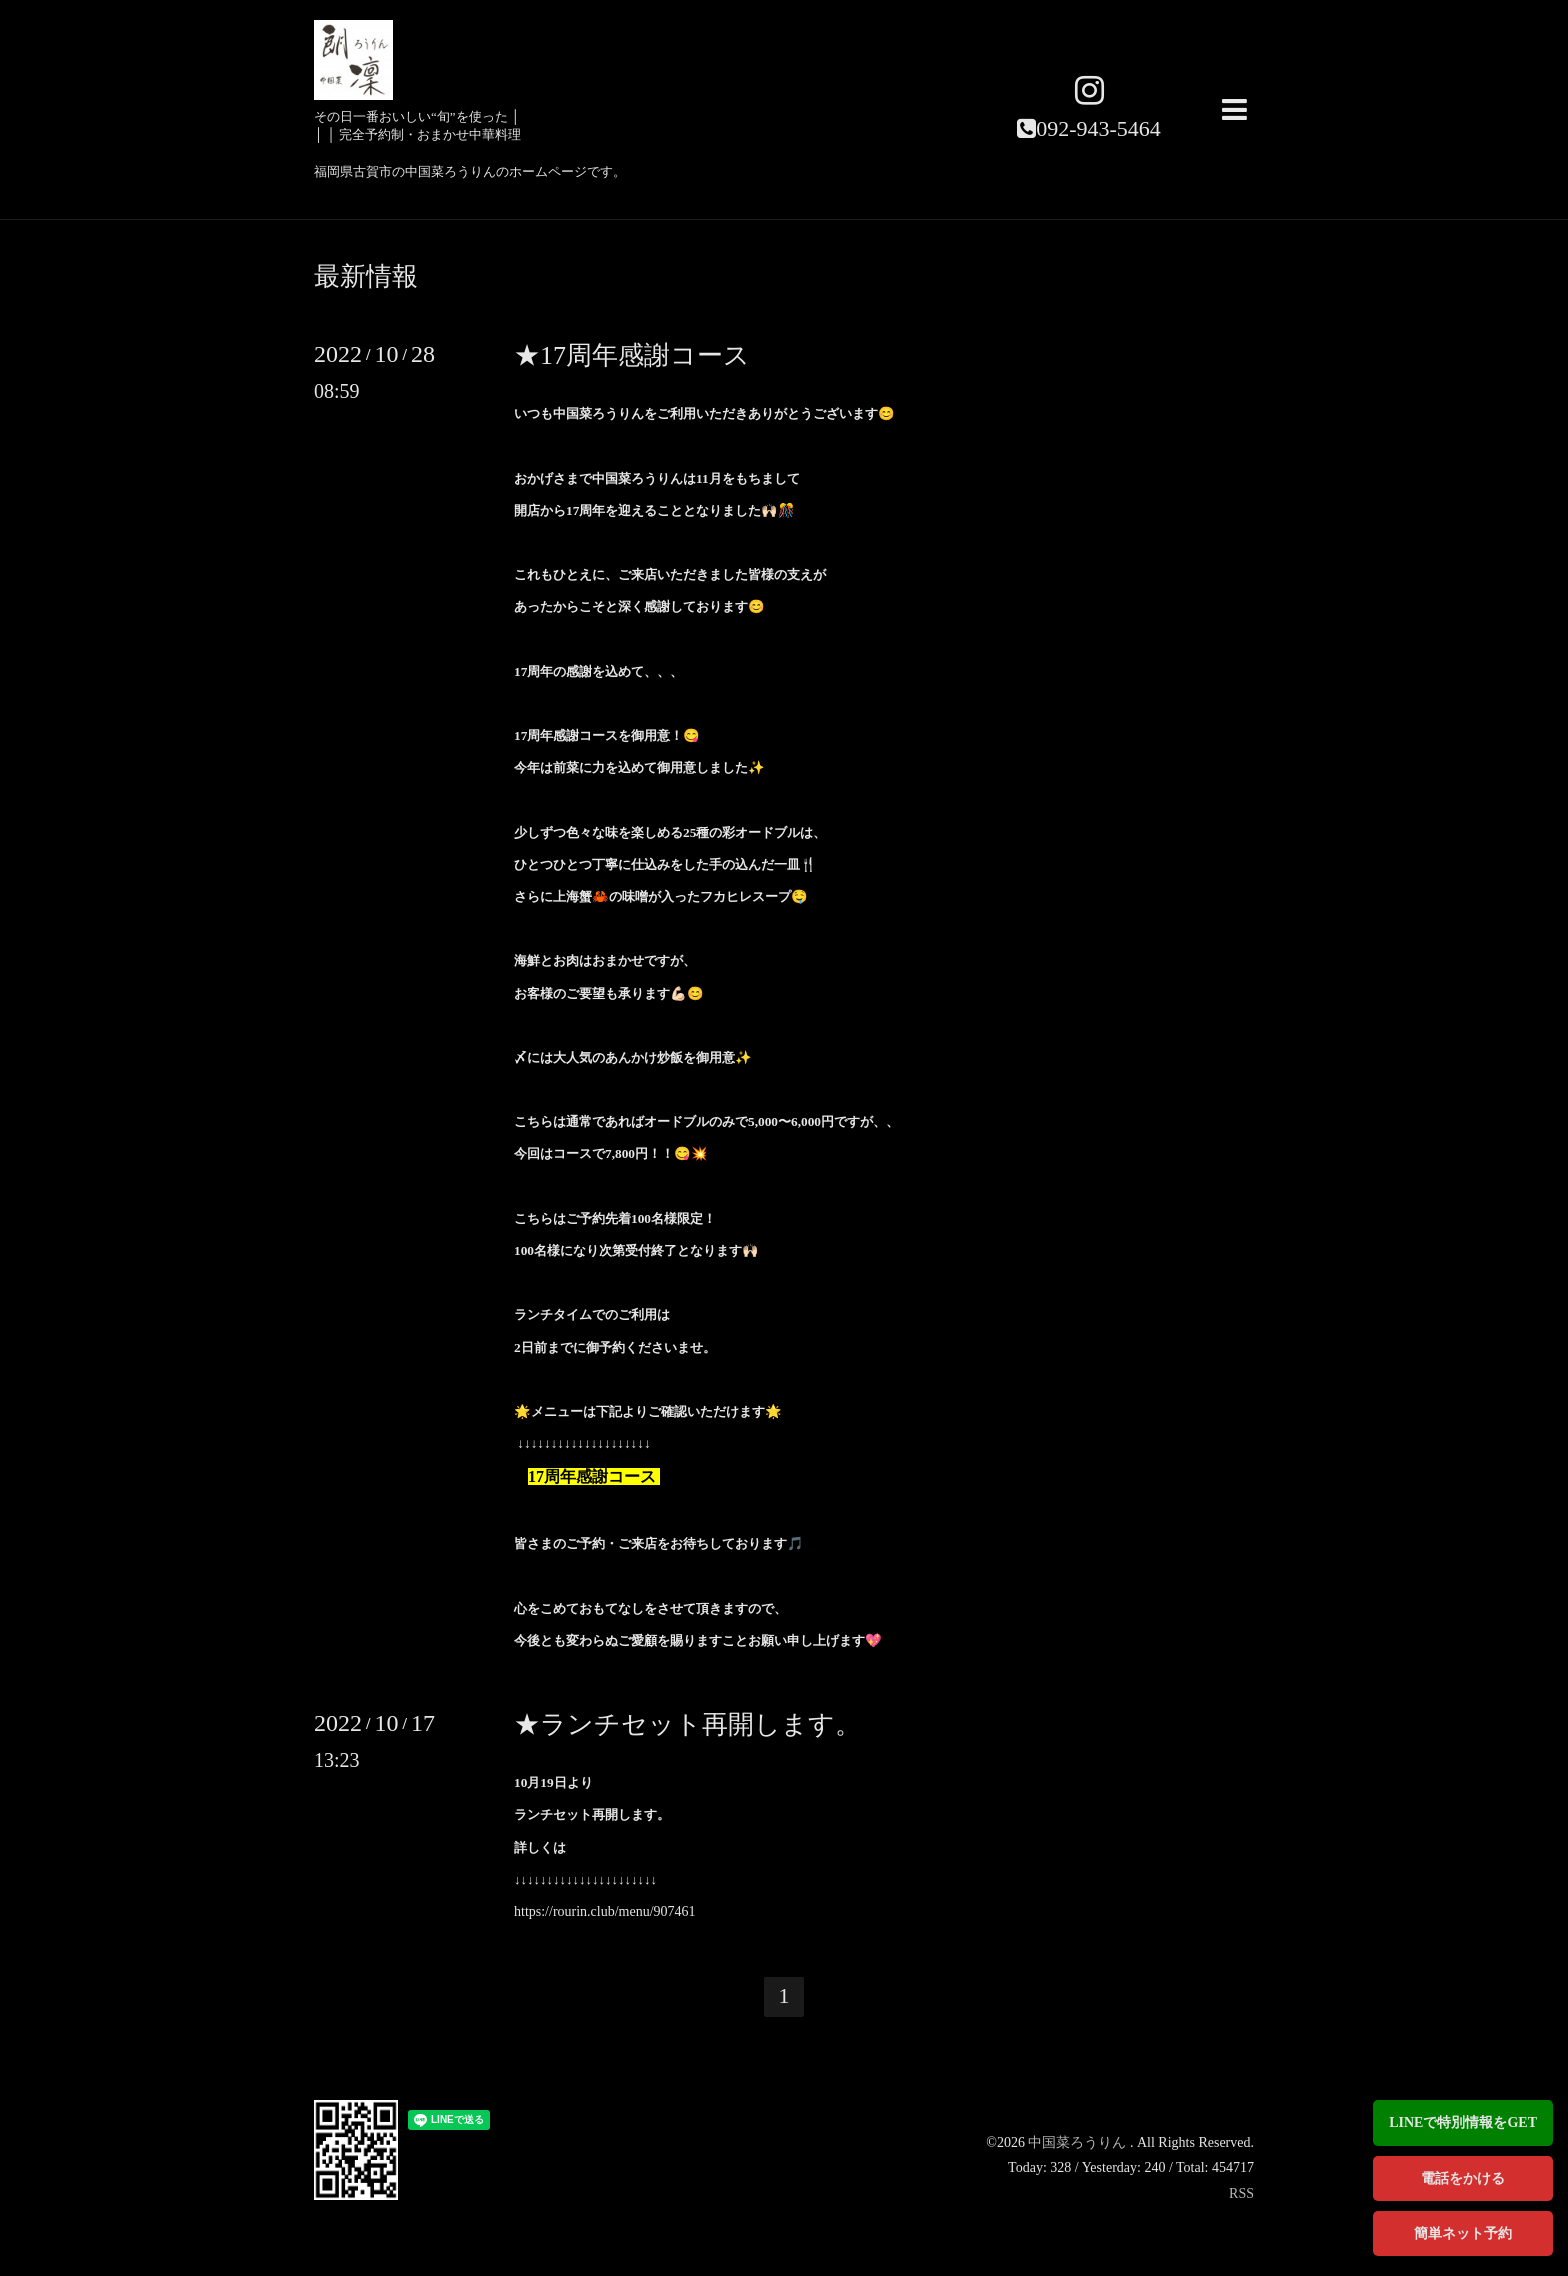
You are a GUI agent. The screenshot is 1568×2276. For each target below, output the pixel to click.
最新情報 (366, 277)
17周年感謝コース (592, 1476)
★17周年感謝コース (632, 355)
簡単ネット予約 (1463, 2233)
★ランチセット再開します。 (687, 1724)
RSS (1241, 2193)
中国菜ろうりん (1079, 2142)
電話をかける (1463, 2178)
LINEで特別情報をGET (1463, 2122)
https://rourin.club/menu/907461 (605, 1911)
